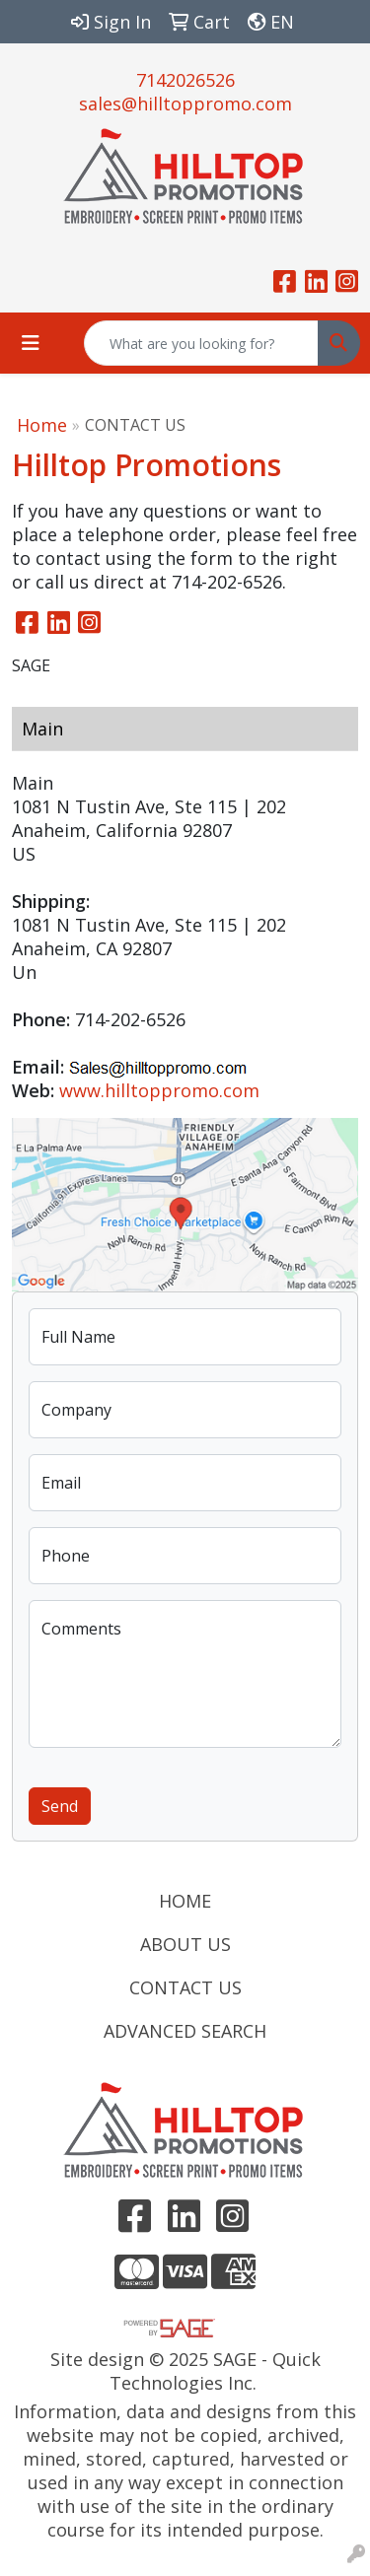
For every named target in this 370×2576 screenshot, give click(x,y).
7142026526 (185, 80)
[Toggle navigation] (30, 343)
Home (42, 425)
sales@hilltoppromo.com (185, 103)
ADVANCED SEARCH (185, 2031)
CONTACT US (185, 1987)
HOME (185, 1901)
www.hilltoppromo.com (159, 1090)
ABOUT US (185, 1944)
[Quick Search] (201, 343)
